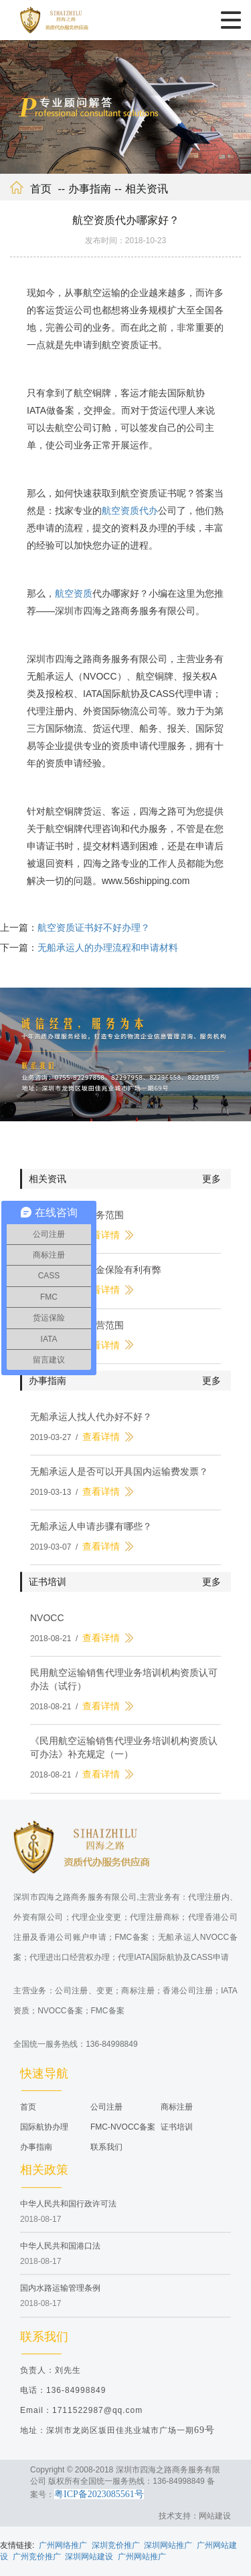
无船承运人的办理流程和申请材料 (107, 955)
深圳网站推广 (168, 2545)
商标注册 (177, 2115)
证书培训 (177, 2135)
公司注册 (106, 2115)
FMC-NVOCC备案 (122, 2135)
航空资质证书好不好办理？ (93, 935)
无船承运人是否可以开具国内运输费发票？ (119, 1479)
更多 (211, 1186)
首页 (41, 188)
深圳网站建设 (89, 2556)
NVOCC (47, 1625)
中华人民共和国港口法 (60, 2254)
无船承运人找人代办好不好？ (91, 1424)
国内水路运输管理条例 (60, 2296)
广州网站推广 (142, 2556)
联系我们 (106, 2155)
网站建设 (215, 2516)
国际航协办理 (44, 2135)
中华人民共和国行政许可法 (68, 2211)
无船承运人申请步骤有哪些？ (91, 1534)
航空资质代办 (130, 510)
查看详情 (101, 1243)
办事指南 (89, 188)
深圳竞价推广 (116, 2545)
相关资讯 (146, 188)
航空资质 (73, 593)
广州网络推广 (63, 2545)
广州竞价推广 (37, 2556)
